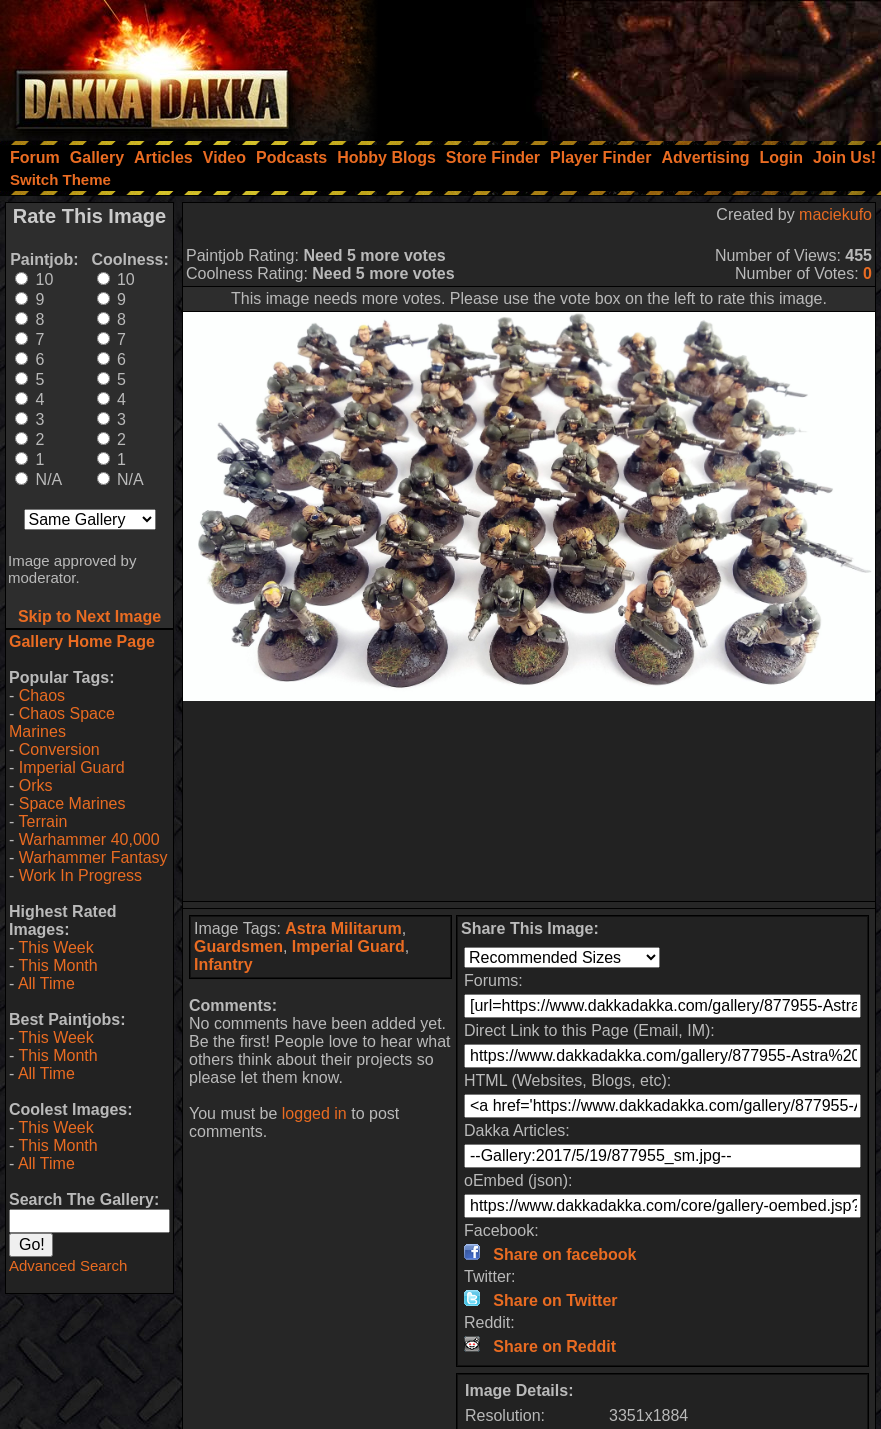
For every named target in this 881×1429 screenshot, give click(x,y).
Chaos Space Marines (62, 722)
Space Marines (72, 803)
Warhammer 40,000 (89, 839)
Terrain (42, 821)
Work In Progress (80, 875)
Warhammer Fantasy (93, 857)
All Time (46, 983)
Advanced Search (68, 1265)
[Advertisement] (612, 65)
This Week (55, 947)
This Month (57, 965)
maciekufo (835, 214)
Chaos (42, 695)
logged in (314, 1113)
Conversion (59, 749)
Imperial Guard (72, 767)
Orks (36, 785)
